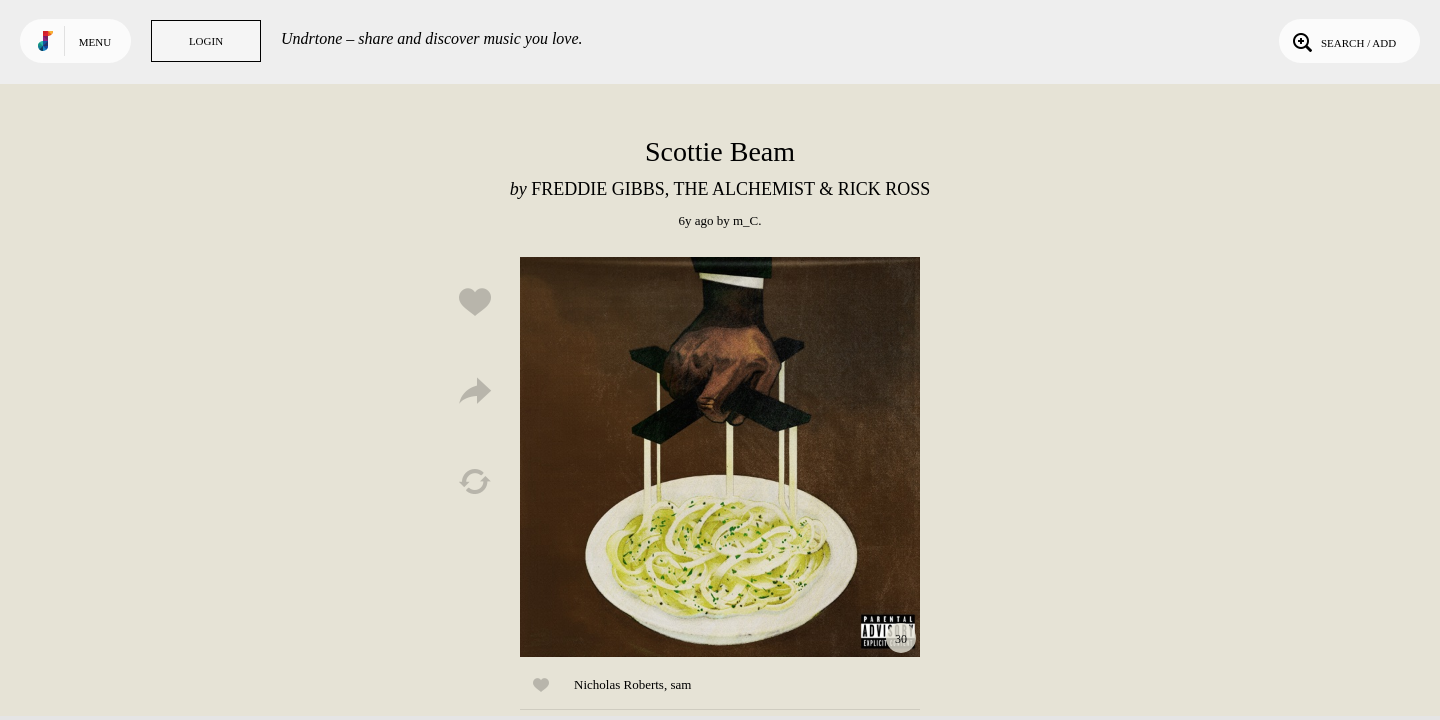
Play (720, 457)
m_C (745, 220)
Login (206, 41)
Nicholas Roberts (619, 684)
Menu (95, 42)
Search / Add (1342, 41)
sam (680, 684)
